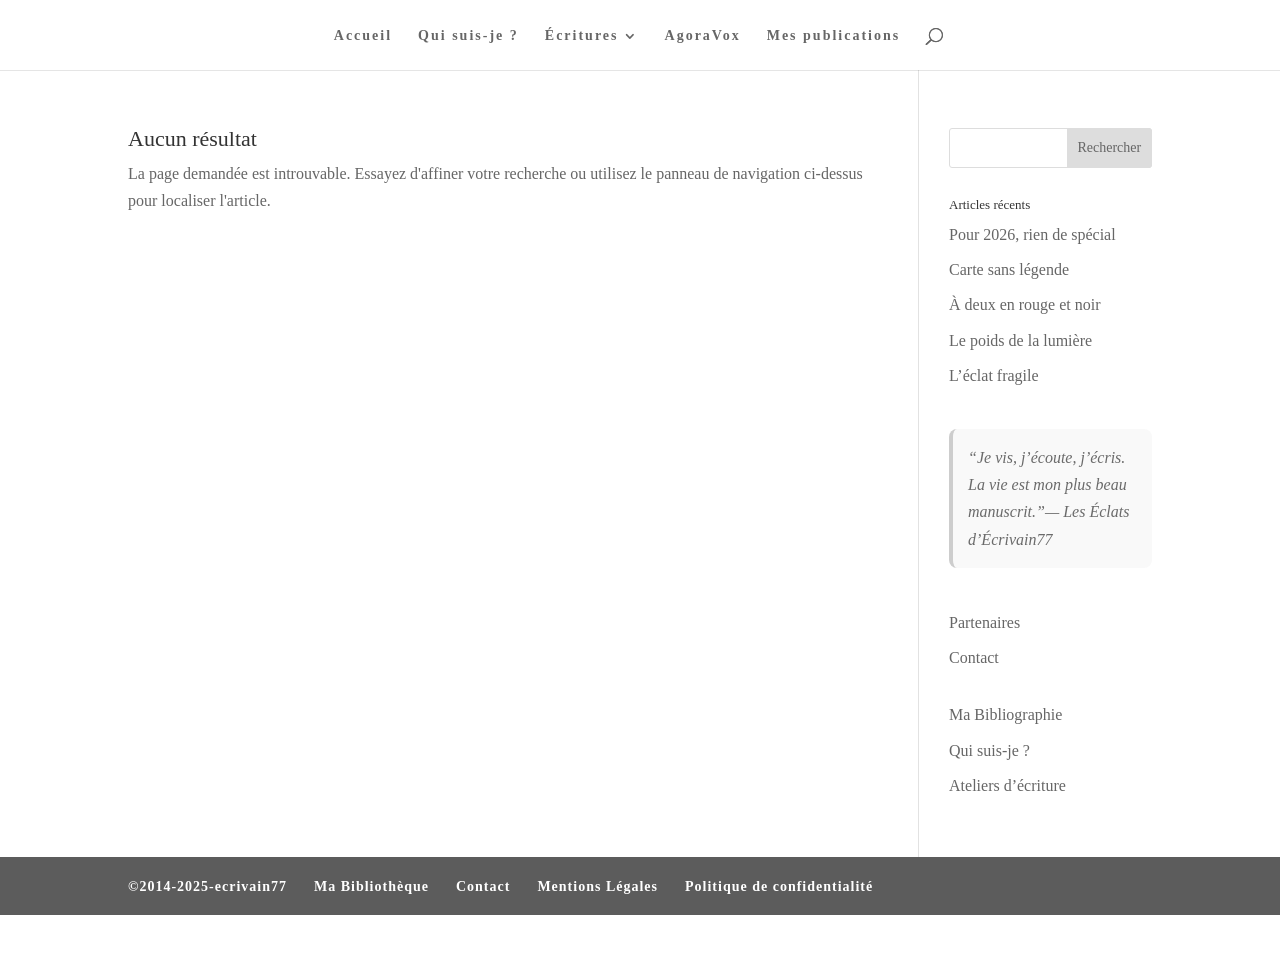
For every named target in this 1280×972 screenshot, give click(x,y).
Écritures (582, 36)
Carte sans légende (1009, 269)
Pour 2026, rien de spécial (1032, 234)
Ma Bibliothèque (371, 886)
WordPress (400, 943)
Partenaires (984, 622)
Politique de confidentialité (779, 886)
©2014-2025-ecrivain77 (207, 886)
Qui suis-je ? (468, 36)
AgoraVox (703, 36)
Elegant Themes (236, 943)
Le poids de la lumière (1020, 340)
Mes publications (834, 36)
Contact (974, 657)
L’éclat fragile (994, 375)
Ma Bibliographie (1005, 714)
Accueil (363, 36)
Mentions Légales (597, 886)
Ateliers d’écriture (1007, 785)
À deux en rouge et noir (1025, 304)
